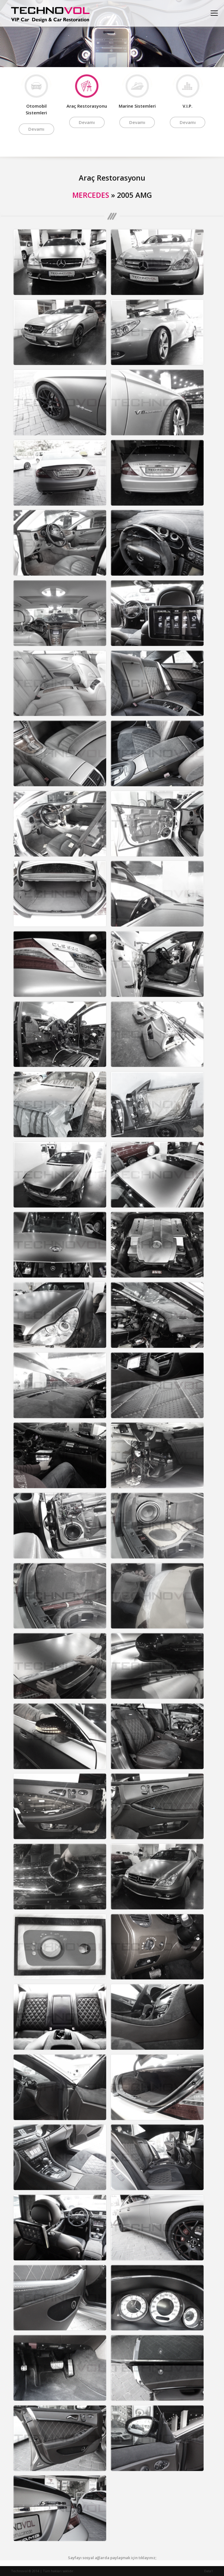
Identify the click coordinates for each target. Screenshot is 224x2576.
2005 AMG (134, 195)
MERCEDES (90, 195)
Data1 (208, 2571)
